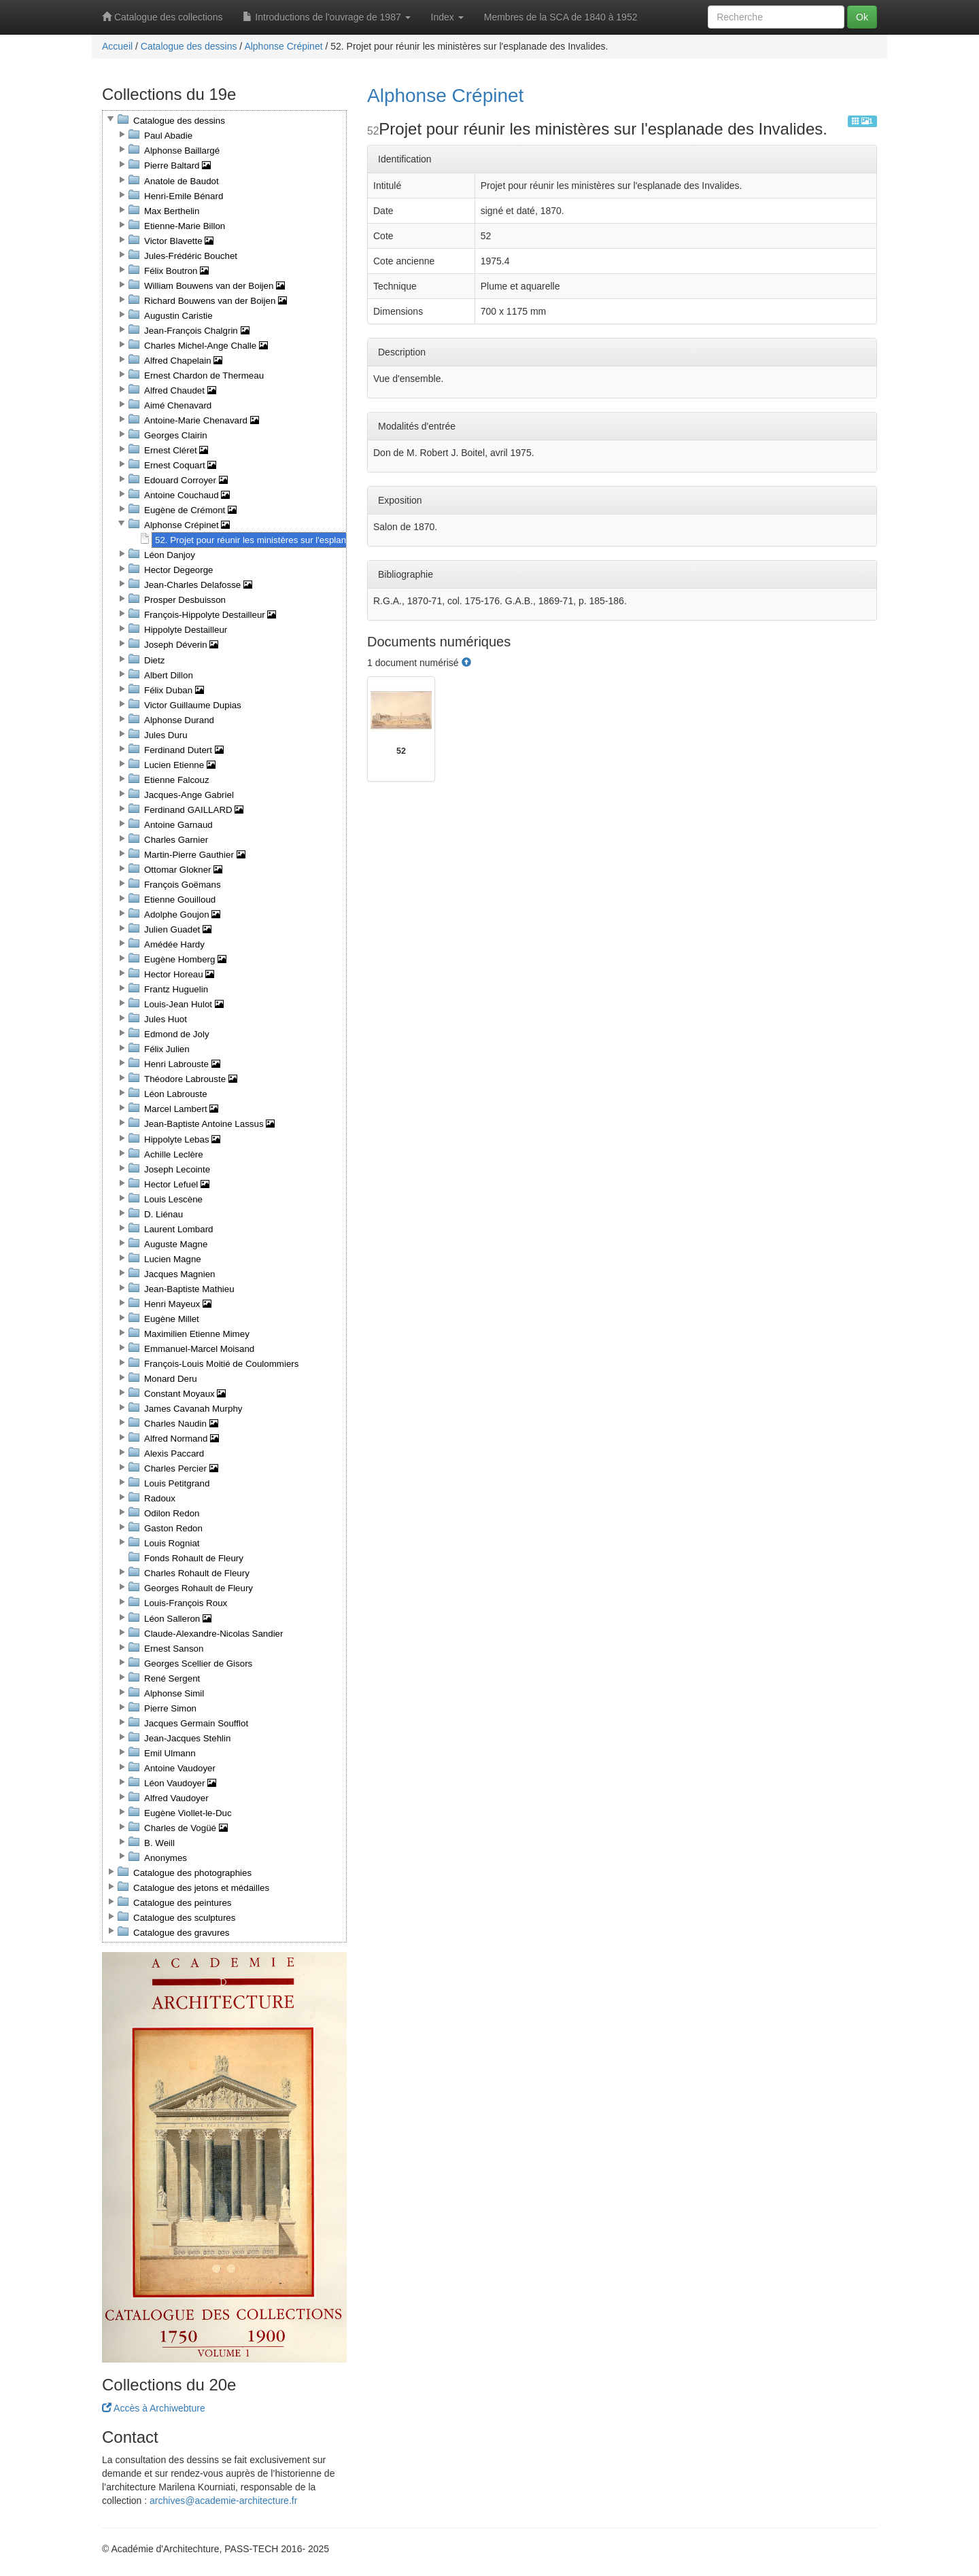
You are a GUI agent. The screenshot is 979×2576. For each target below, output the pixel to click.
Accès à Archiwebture (153, 2408)
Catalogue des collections (162, 17)
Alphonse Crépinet (283, 46)
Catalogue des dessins (189, 46)
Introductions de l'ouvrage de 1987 (326, 17)
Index (447, 17)
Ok (862, 17)
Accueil (117, 46)
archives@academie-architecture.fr (223, 2500)
